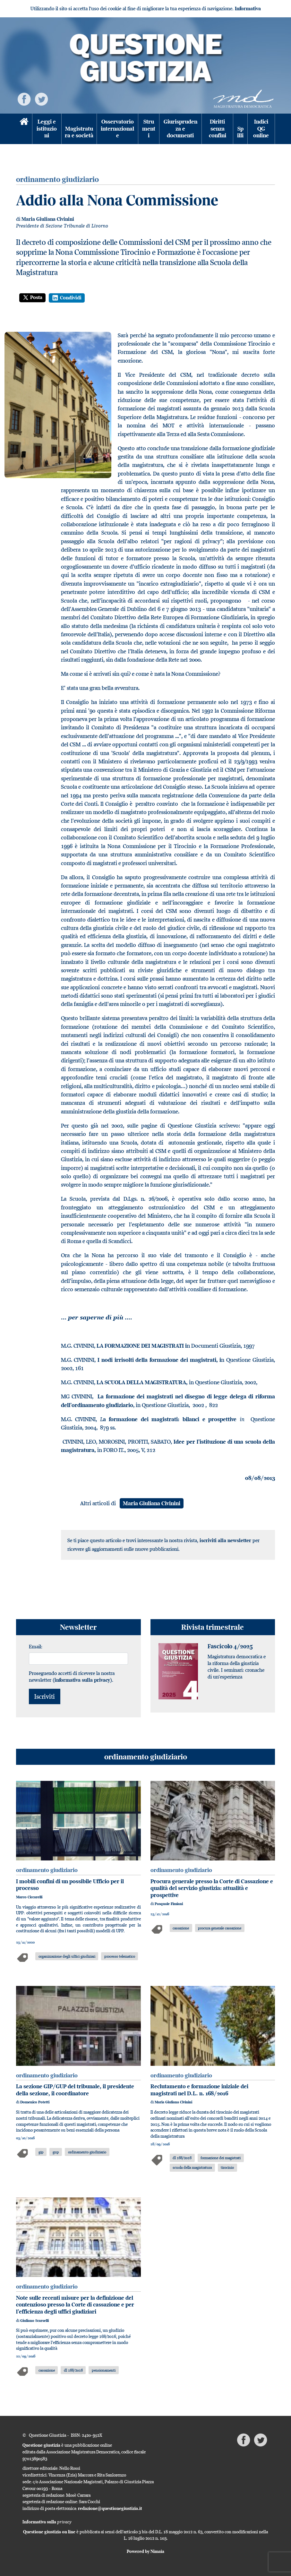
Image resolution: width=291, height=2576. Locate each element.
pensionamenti (104, 2370)
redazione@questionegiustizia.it (110, 2508)
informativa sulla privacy (82, 1680)
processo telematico (119, 1956)
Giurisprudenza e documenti (180, 128)
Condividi (66, 298)
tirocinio (227, 2167)
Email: (35, 1646)
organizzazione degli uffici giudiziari (67, 1956)
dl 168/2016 (182, 2157)
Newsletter (78, 1627)
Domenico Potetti (34, 2102)
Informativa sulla (47, 2522)
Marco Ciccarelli (29, 1897)
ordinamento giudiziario (145, 1756)
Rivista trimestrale (212, 1627)
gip (41, 2152)
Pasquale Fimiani (169, 1904)
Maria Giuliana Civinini (47, 219)
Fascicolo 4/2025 (230, 1646)
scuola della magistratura (192, 2167)
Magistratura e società (79, 132)
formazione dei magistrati (221, 2157)
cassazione (181, 1928)
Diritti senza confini (217, 128)
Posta (32, 297)
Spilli (240, 132)
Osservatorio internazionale (117, 128)
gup (56, 2152)
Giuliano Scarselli (34, 2320)
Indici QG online (261, 128)
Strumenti (148, 128)
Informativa (248, 8)
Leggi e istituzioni (47, 128)
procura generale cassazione (219, 1928)
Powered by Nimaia (145, 2551)
